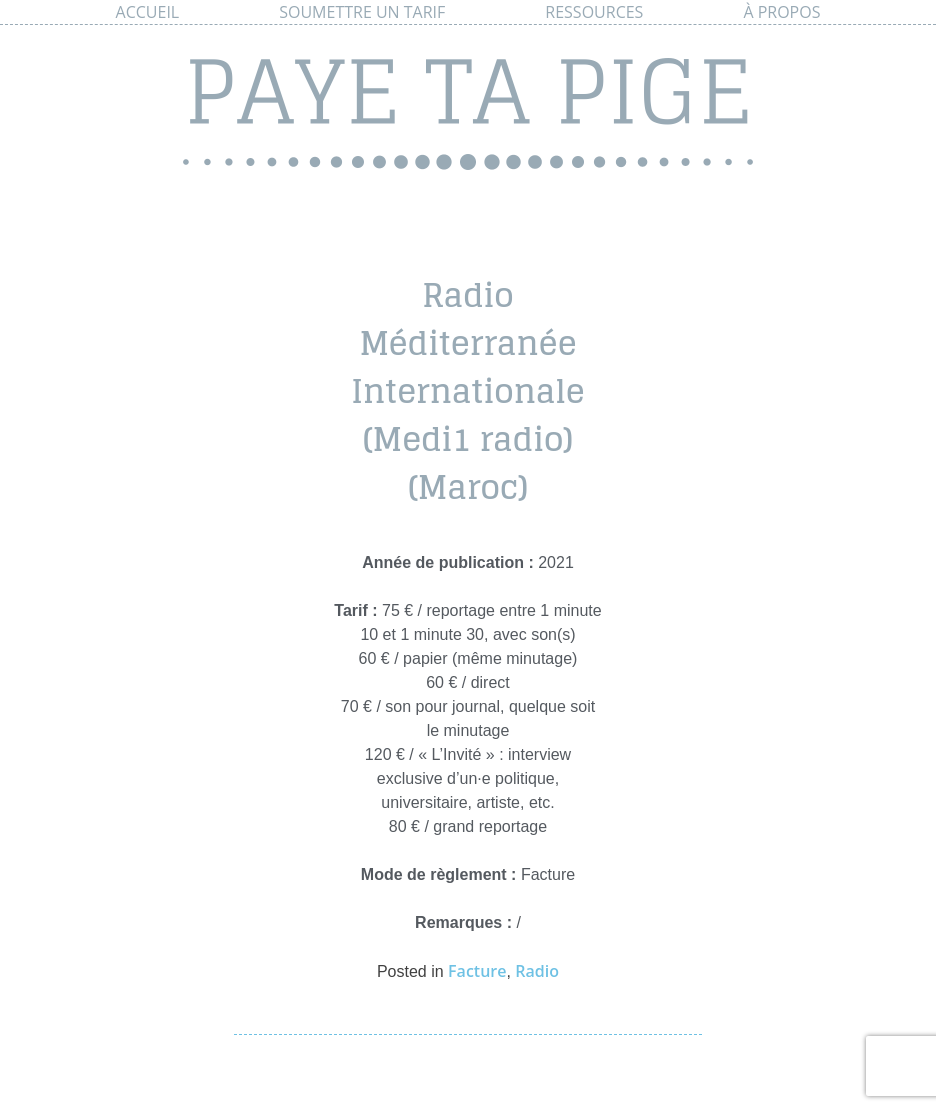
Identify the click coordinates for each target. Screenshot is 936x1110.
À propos (781, 12)
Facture (477, 971)
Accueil (148, 12)
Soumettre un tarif (362, 12)
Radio (537, 971)
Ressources (594, 12)
